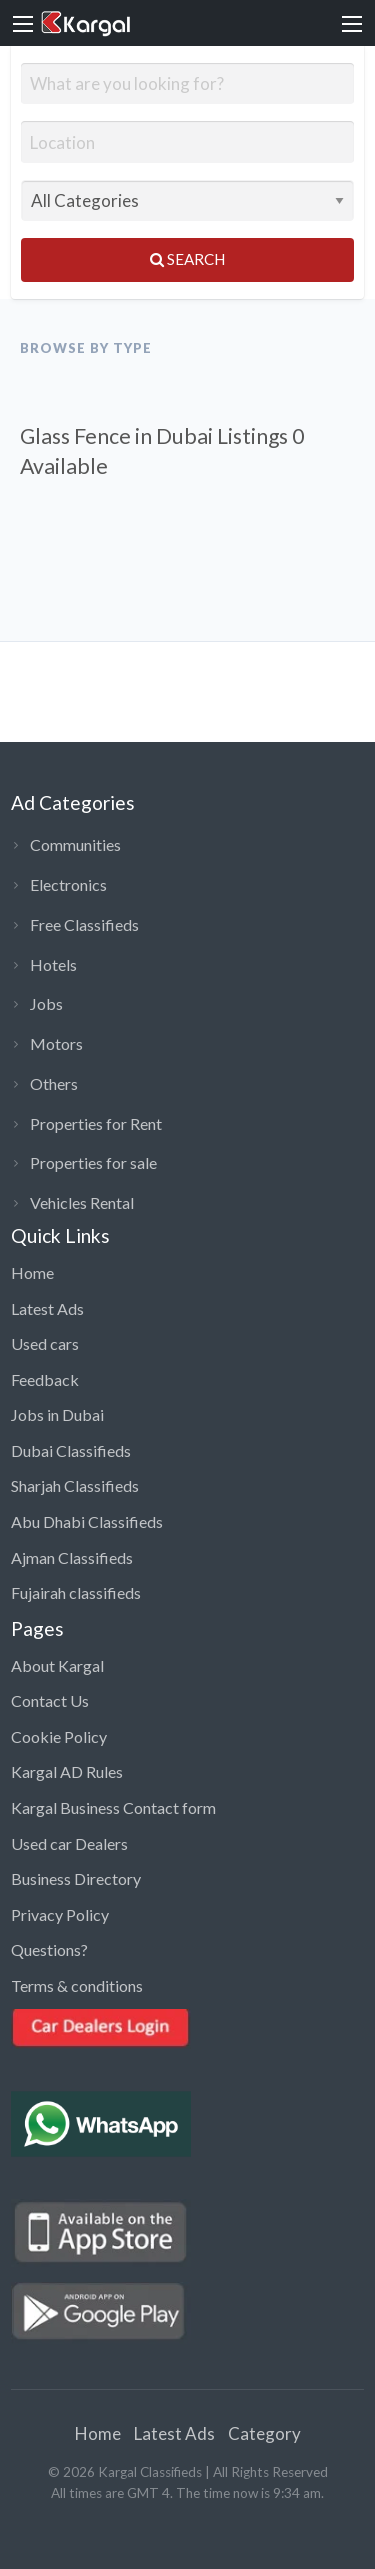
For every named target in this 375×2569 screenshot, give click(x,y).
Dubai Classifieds (71, 1450)
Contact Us (50, 1700)
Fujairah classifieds (76, 1592)
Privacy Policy (60, 1914)
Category (264, 2433)
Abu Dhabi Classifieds (87, 1521)
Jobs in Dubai (57, 1414)
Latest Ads (47, 1308)
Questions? (49, 1949)
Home (32, 1272)
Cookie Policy (59, 1736)
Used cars (45, 1343)
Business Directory (76, 1878)
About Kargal (57, 1665)
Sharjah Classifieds (75, 1485)
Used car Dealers (69, 1843)
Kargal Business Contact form (113, 1807)
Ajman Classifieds (72, 1557)
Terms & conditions (77, 1985)
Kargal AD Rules (67, 1771)
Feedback (45, 1379)
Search (187, 259)
